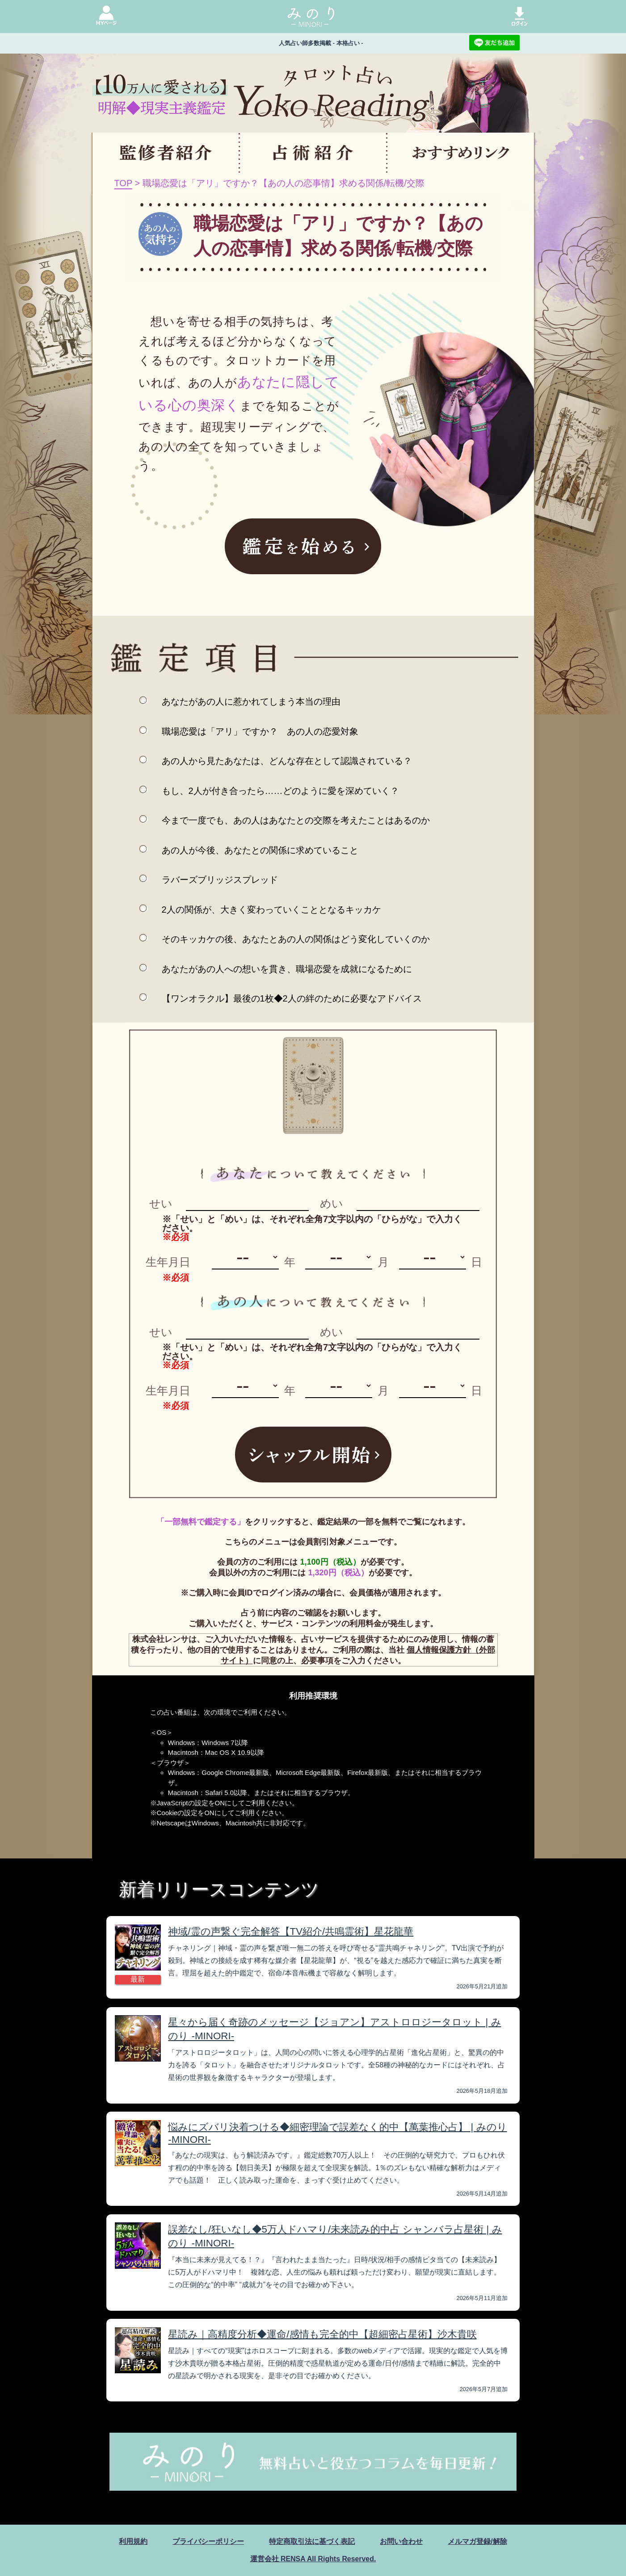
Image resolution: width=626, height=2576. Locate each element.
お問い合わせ (401, 2541)
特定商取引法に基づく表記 (312, 2541)
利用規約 (133, 2541)
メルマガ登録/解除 (477, 2541)
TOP (123, 183)
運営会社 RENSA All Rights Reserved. (313, 2558)
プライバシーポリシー (208, 2541)
